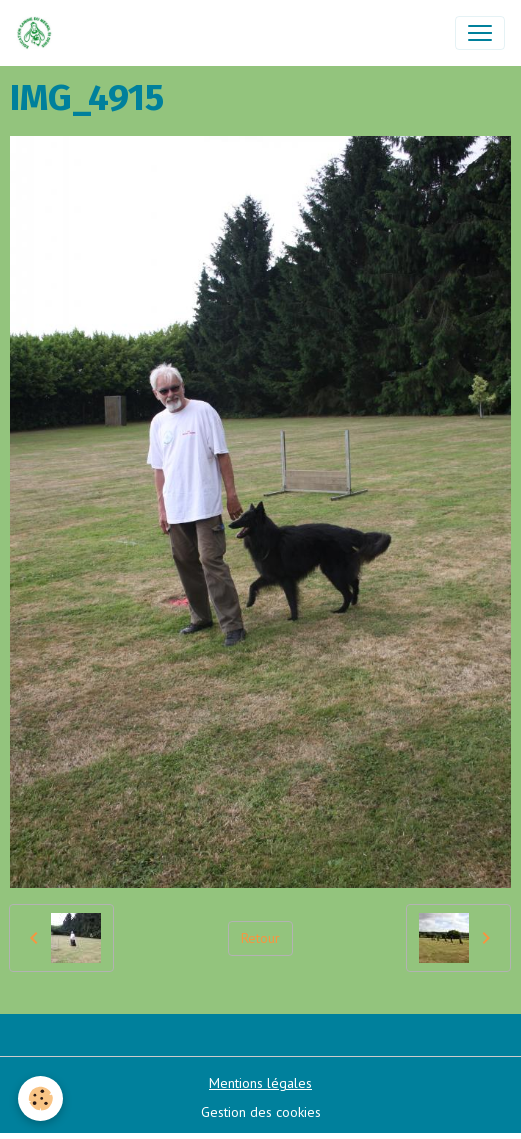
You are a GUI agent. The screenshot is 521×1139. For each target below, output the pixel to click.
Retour (260, 938)
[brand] (38, 33)
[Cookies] (40, 1098)
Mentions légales (260, 1083)
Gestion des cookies (261, 1112)
